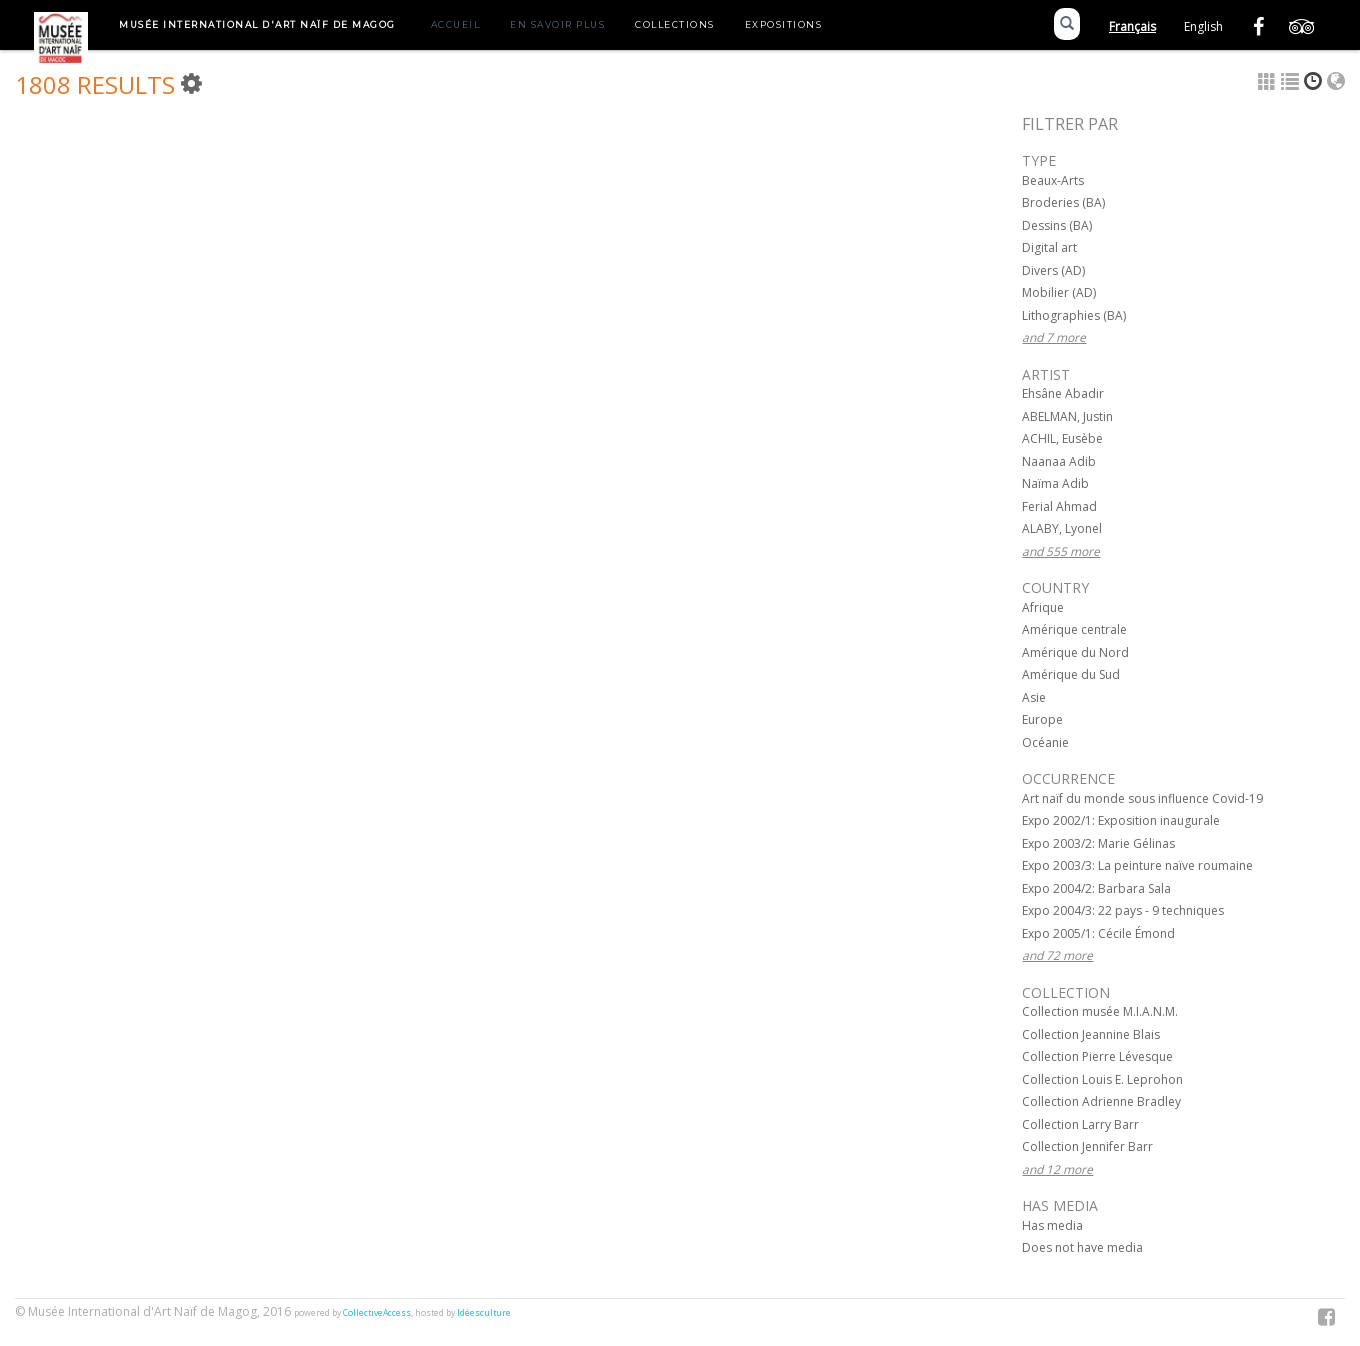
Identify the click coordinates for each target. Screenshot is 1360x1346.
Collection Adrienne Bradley (1101, 1101)
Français (1132, 26)
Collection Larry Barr (1080, 1124)
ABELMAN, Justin (1067, 416)
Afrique (1043, 607)
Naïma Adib (1055, 483)
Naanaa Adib (1059, 461)
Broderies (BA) (1063, 202)
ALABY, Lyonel (1062, 528)
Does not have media (1082, 1247)
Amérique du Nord (1075, 652)
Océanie (1045, 742)
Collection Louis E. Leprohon (1102, 1079)
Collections (675, 24)
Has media (1052, 1225)
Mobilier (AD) (1059, 292)
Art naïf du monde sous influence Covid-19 (1142, 798)
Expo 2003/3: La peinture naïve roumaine (1137, 865)
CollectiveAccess (377, 1313)
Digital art (1049, 247)
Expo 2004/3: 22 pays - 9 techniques (1123, 910)
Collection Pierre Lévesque (1097, 1056)
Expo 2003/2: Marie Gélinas (1098, 843)
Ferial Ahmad (1059, 506)
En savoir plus (557, 24)
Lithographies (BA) (1074, 315)
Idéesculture (484, 1313)
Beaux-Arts (1053, 180)
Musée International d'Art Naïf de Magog (257, 24)
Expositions (784, 24)
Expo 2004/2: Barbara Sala (1096, 888)
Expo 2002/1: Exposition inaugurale (1121, 820)
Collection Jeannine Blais (1091, 1034)
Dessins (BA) (1057, 225)
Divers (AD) (1053, 270)
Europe (1042, 719)
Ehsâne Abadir (1063, 393)
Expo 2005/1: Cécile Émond (1098, 933)
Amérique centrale (1074, 629)
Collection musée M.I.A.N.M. (1100, 1011)
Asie (1034, 697)
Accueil (456, 24)
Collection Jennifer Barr (1087, 1146)
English (1203, 26)
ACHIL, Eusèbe (1062, 438)
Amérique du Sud (1071, 674)
